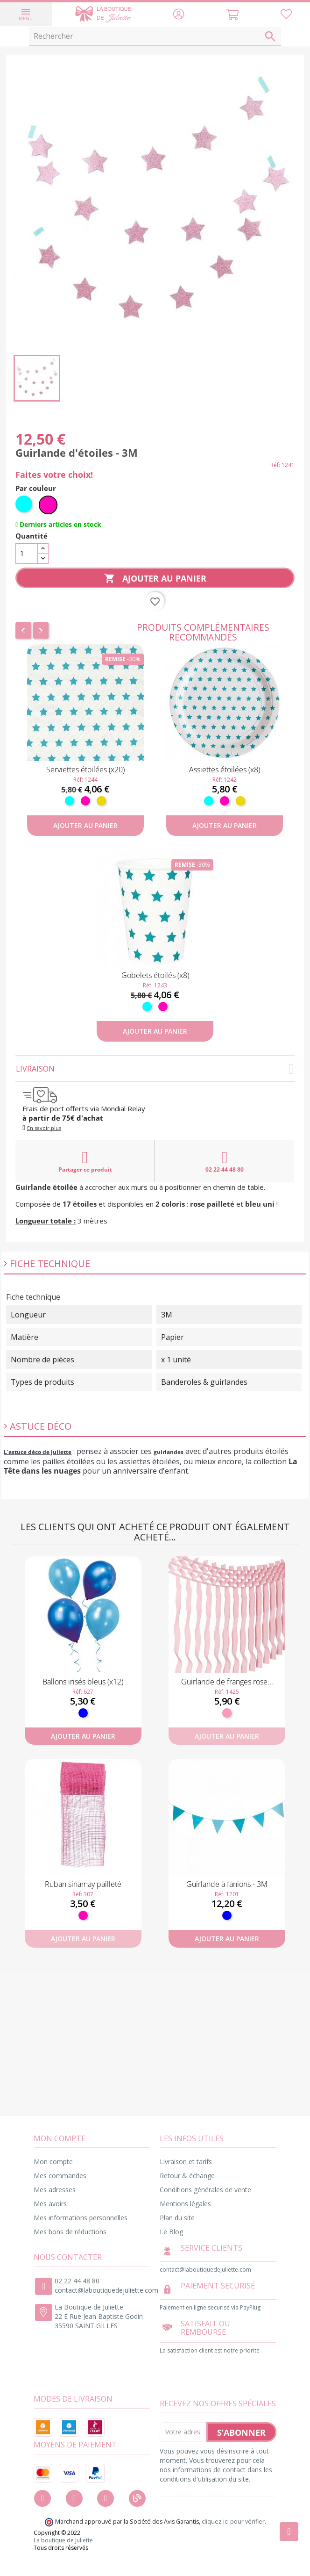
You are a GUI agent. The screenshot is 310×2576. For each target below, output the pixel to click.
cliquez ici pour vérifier (233, 2522)
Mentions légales (185, 2203)
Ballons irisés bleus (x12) (82, 1682)
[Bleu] (83, 1713)
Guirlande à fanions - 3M (227, 1884)
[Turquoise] (24, 505)
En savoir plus (44, 1127)
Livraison (155, 1068)
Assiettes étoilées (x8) (224, 769)
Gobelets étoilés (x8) (155, 975)
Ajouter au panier (155, 579)
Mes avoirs (50, 2203)
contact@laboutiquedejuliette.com (106, 2290)
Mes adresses (55, 2189)
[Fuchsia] (48, 505)
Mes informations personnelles (80, 2217)
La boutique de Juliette (63, 2540)
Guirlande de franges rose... (227, 1682)
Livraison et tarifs (186, 2161)
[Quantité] (26, 553)
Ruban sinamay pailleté (83, 1884)
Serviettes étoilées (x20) (85, 769)
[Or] (101, 801)
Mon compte (53, 2161)
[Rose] (227, 1713)
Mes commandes (60, 2175)
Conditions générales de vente (205, 2189)
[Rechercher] (155, 36)
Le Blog (171, 2231)
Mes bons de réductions (70, 2231)
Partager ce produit (85, 1161)
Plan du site (177, 2217)
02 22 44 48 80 (224, 1161)
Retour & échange (187, 2175)
